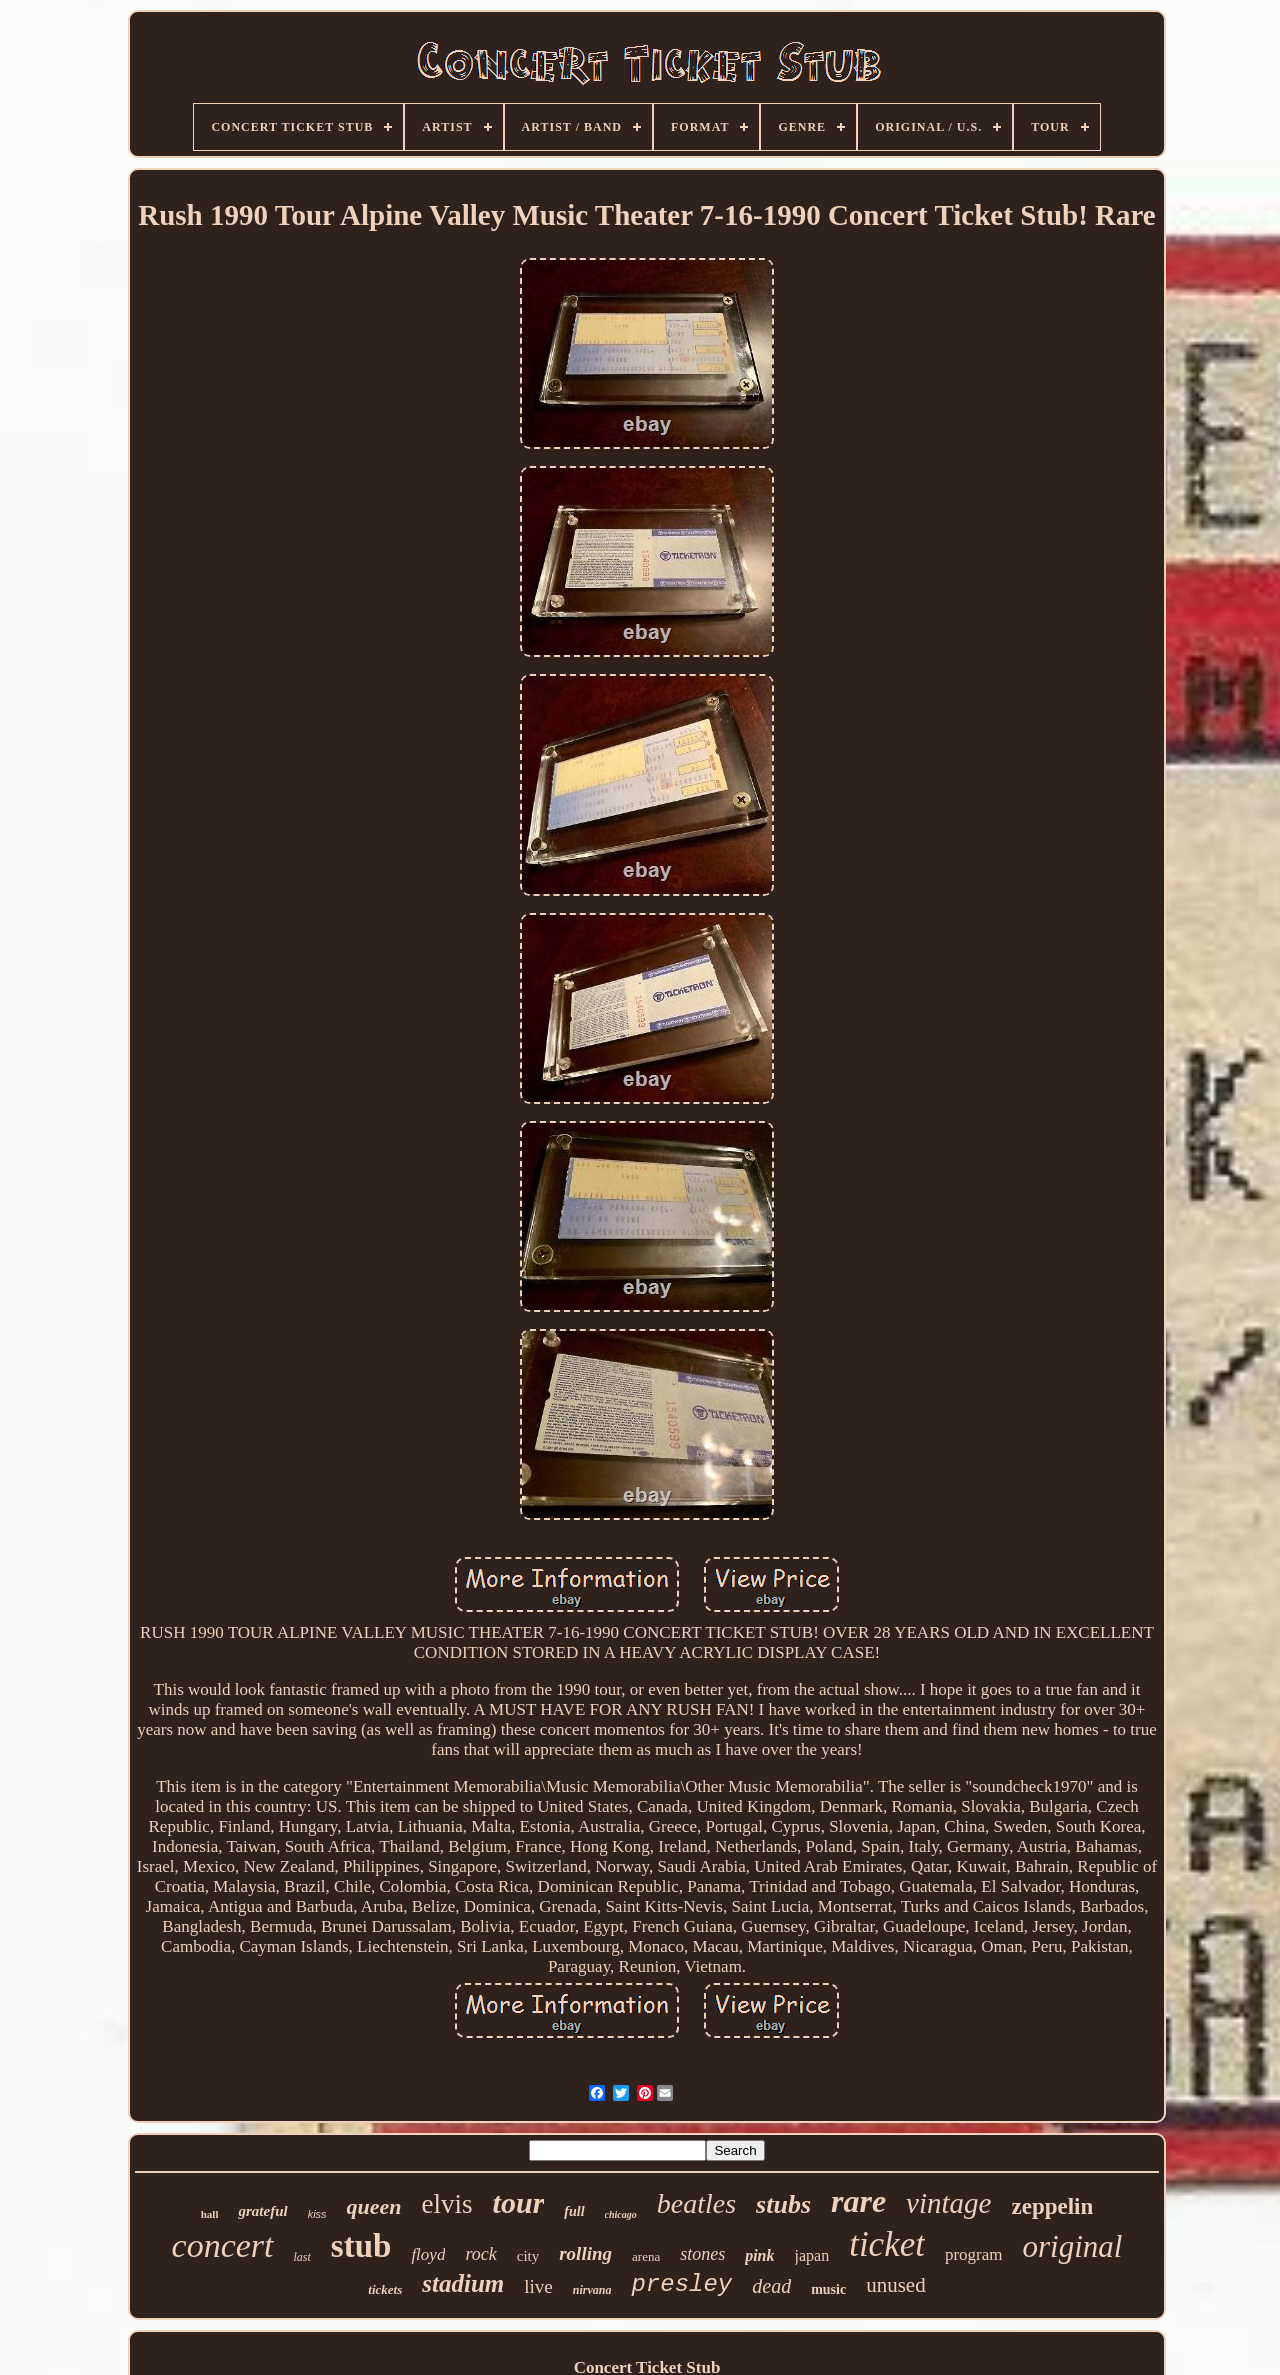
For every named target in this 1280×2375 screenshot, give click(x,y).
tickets (385, 2289)
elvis (447, 2204)
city (528, 2256)
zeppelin (1052, 2206)
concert (223, 2245)
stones (702, 2254)
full (574, 2211)
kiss (317, 2214)
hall (210, 2214)
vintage (948, 2203)
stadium (463, 2283)
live (538, 2286)
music (828, 2289)
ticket (887, 2244)
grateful (262, 2211)
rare (858, 2201)
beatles (696, 2203)
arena (646, 2256)
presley (681, 2284)
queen (374, 2206)
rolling (585, 2253)
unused (896, 2285)
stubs (783, 2204)
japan (812, 2255)
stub (361, 2246)
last (302, 2257)
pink (759, 2255)
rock (480, 2254)
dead (771, 2286)
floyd (428, 2254)
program (974, 2254)
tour (519, 2202)
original (1073, 2246)
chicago (621, 2214)
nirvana (592, 2290)
